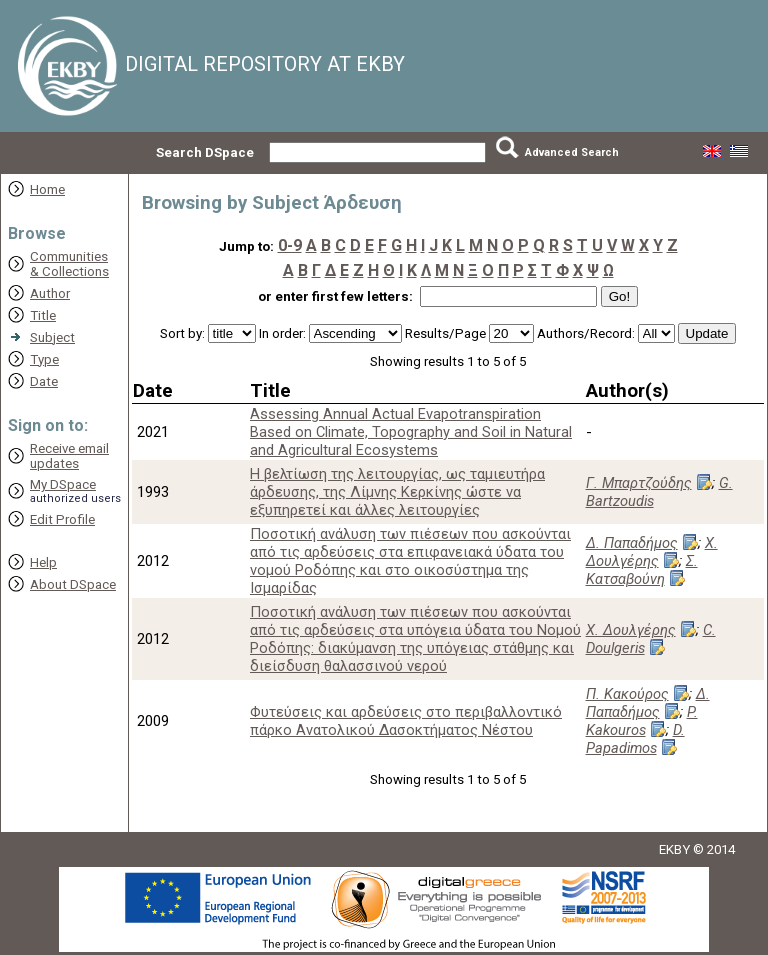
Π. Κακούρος (627, 694)
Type (44, 359)
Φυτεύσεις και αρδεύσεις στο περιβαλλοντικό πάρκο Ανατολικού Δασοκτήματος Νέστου (406, 721)
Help (43, 562)
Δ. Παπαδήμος (632, 543)
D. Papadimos (635, 739)
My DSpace (63, 484)
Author (50, 293)
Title (43, 315)
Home (47, 189)
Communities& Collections (69, 264)
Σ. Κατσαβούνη (642, 570)
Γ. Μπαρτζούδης (639, 483)
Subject (52, 337)
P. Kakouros (642, 721)
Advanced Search (572, 152)
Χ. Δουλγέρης (652, 552)
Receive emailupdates (69, 456)
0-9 (290, 245)
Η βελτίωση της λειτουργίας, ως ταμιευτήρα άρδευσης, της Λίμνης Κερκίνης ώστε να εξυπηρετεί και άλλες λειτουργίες (397, 492)
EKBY (674, 849)
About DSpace (73, 584)
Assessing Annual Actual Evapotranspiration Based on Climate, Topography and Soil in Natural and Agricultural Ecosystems (411, 432)
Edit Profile (62, 519)
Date (44, 381)
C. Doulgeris (651, 639)
